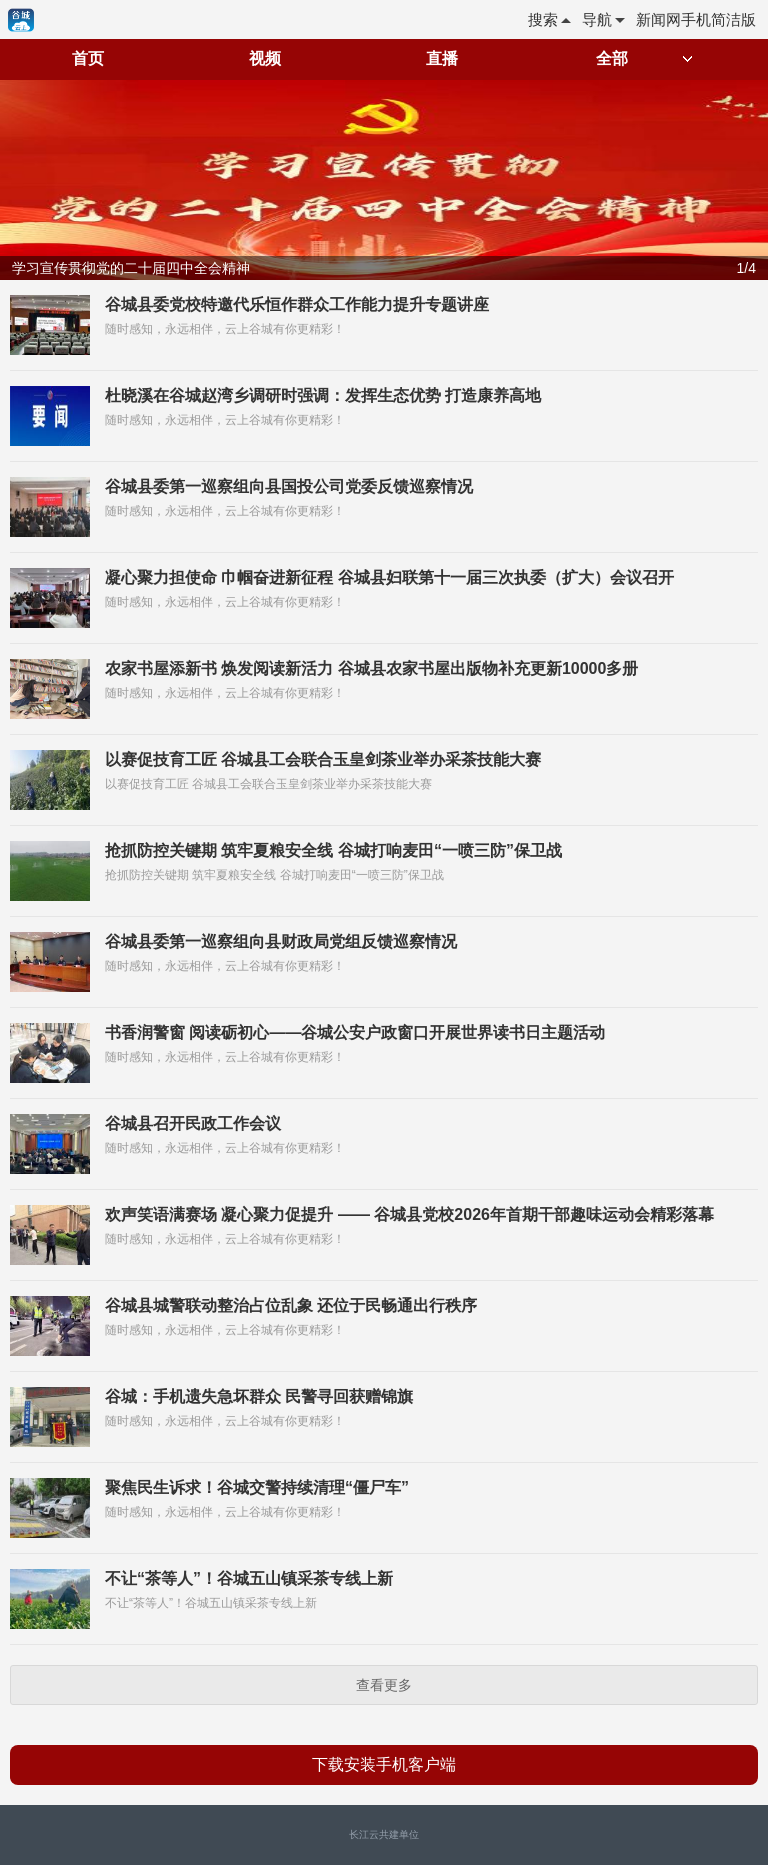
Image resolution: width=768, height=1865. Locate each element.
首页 (88, 58)
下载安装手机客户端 (384, 1764)
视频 (265, 58)
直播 (442, 58)
